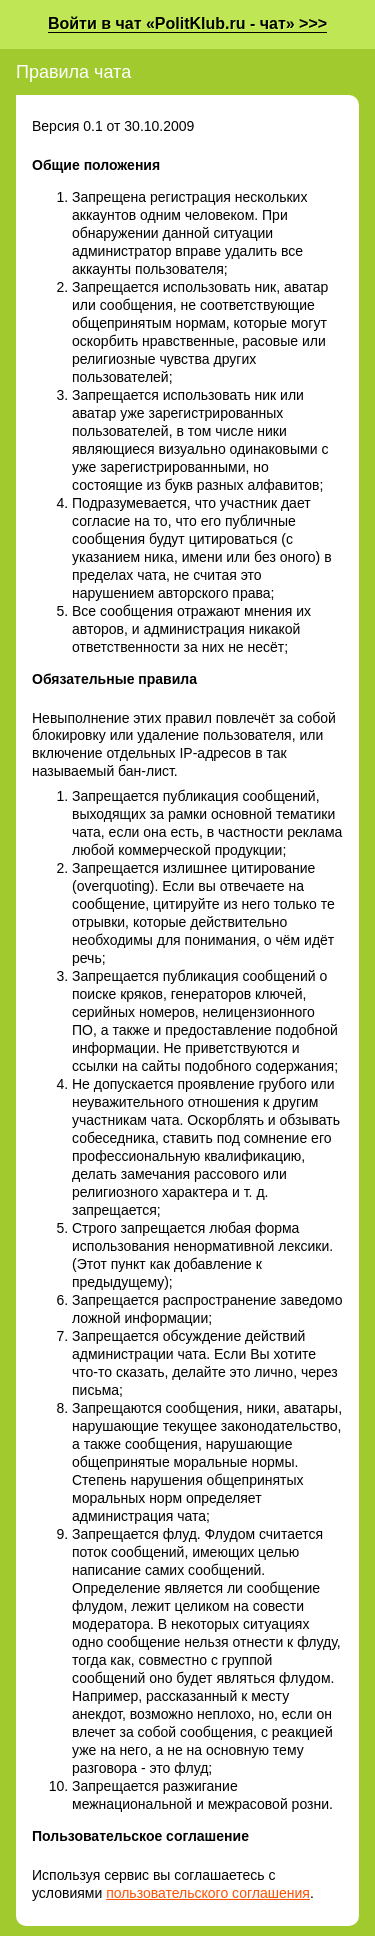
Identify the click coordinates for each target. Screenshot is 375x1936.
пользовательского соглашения (208, 1893)
